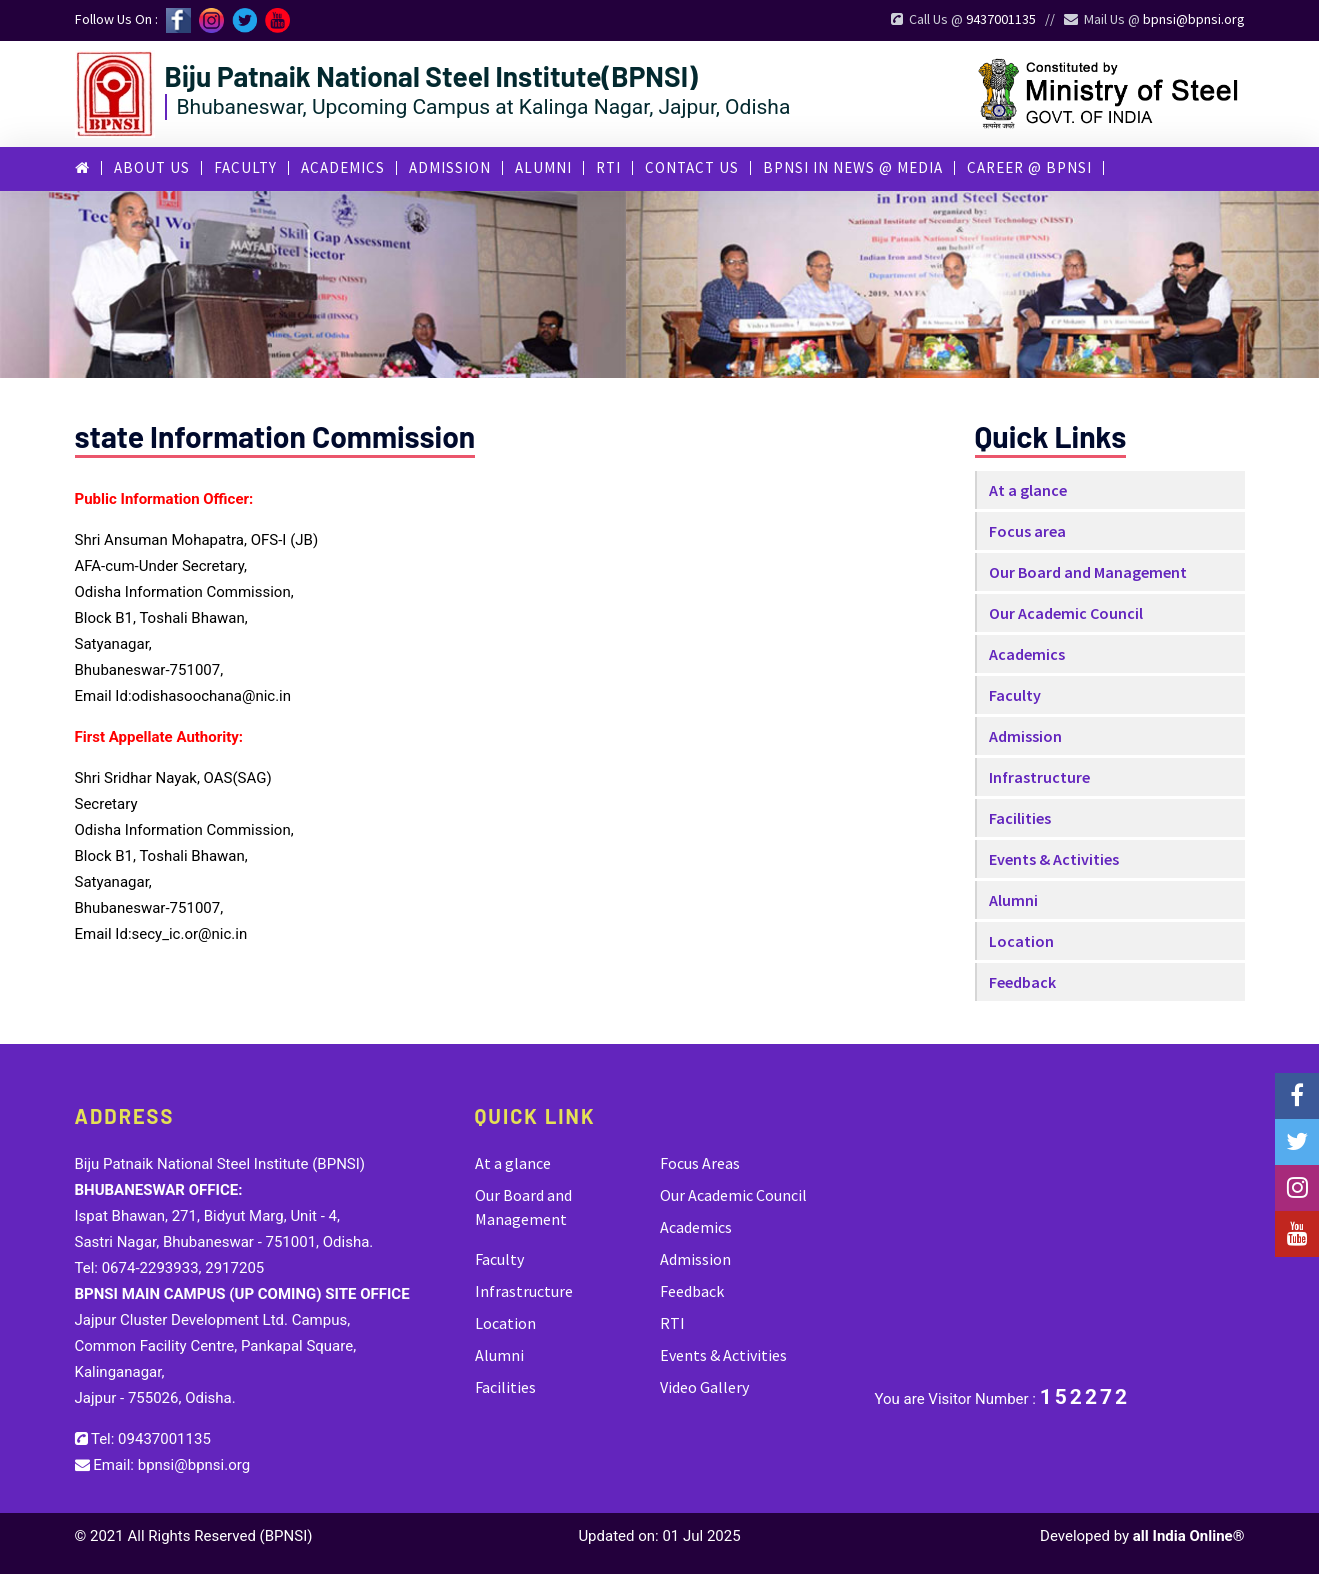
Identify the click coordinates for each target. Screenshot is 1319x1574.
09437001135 (164, 1439)
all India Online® (1189, 1536)
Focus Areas (700, 1163)
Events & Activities (1054, 859)
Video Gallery (704, 1387)
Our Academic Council (1066, 613)
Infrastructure (1039, 777)
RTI (608, 167)
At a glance (1028, 490)
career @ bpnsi (1029, 167)
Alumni (543, 167)
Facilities (1020, 818)
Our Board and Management (1088, 572)
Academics (343, 167)
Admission (450, 167)
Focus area (1027, 531)
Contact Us (692, 167)
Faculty (245, 167)
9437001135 (1001, 19)
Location (1021, 941)
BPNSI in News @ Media (853, 167)
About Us (152, 167)
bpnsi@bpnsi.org (1194, 19)
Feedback (1022, 982)
